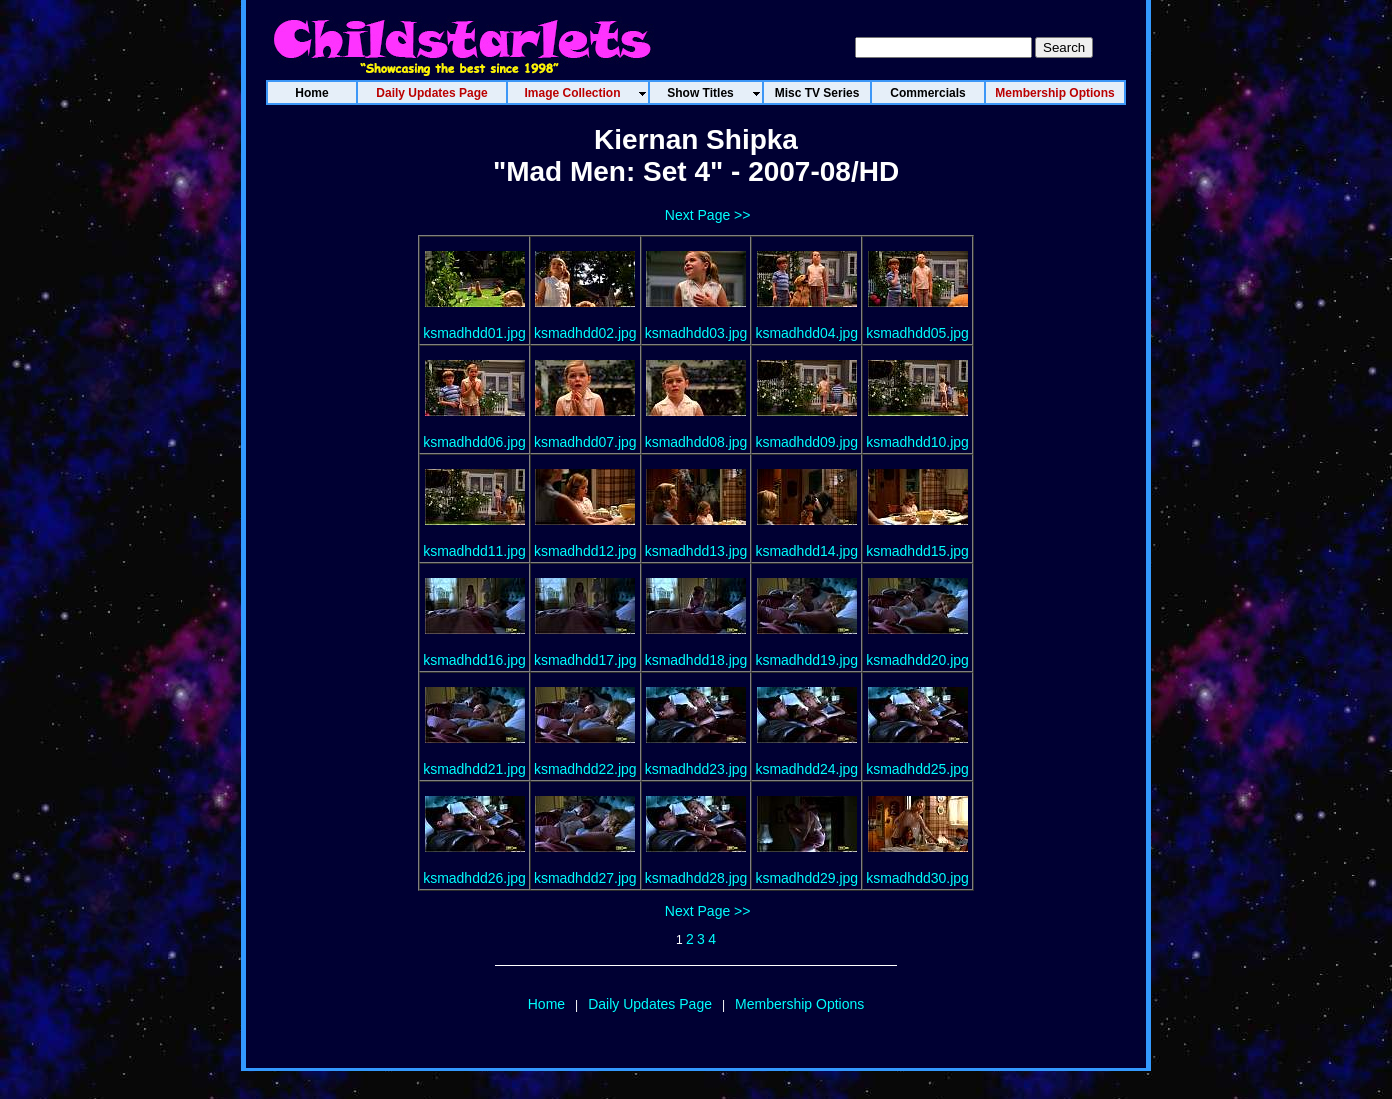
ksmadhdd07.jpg (585, 442)
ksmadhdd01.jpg (474, 333)
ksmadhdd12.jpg (585, 551)
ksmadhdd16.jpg (474, 660)
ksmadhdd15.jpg (917, 551)
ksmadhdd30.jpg (917, 878)
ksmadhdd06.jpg (474, 442)
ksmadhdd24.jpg (806, 769)
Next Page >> (708, 215)
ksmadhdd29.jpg (806, 878)
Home (546, 1004)
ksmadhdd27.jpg (585, 878)
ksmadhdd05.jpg (917, 333)
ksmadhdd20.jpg (917, 660)
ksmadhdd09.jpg (806, 442)
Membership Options (799, 1004)
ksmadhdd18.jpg (696, 660)
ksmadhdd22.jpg (585, 769)
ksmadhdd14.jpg (806, 551)
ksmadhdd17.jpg (585, 660)
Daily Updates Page (650, 1004)
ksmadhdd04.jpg (806, 333)
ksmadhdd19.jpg (806, 660)
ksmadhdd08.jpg (696, 442)
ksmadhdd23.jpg (696, 769)
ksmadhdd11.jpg (474, 551)
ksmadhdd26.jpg (474, 878)
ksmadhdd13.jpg (696, 551)
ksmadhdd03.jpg (696, 333)
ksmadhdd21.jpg (474, 769)
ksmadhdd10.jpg (917, 442)
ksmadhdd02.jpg (585, 333)
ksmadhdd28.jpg (696, 878)
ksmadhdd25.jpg (917, 769)
